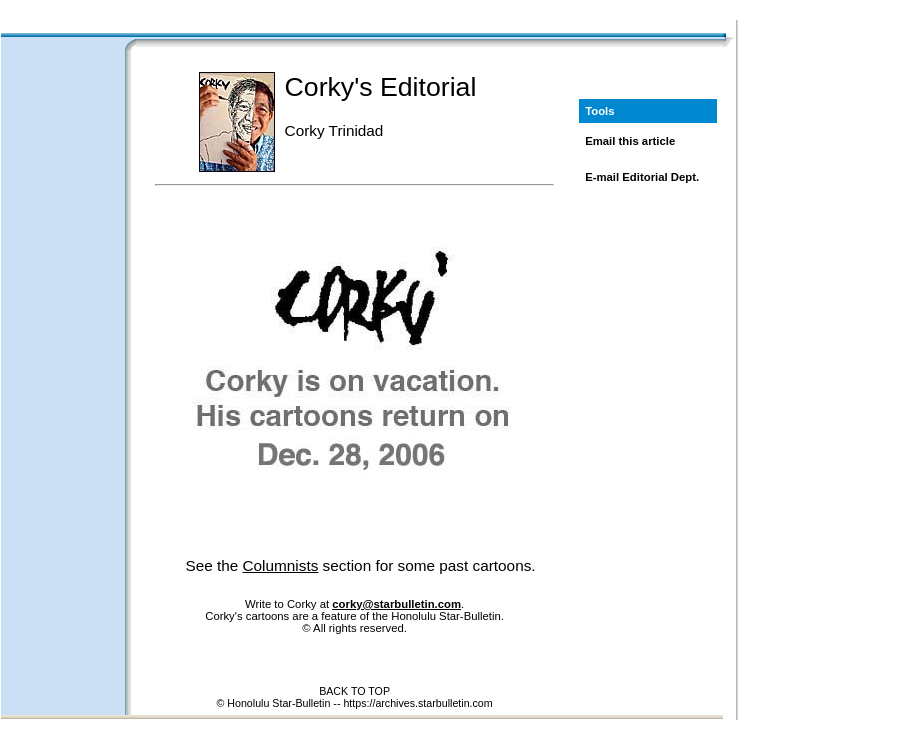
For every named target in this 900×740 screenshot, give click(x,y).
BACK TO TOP (354, 691)
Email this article (630, 141)
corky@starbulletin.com (396, 604)
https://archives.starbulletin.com (417, 703)
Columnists (281, 565)
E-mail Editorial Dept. (642, 177)
